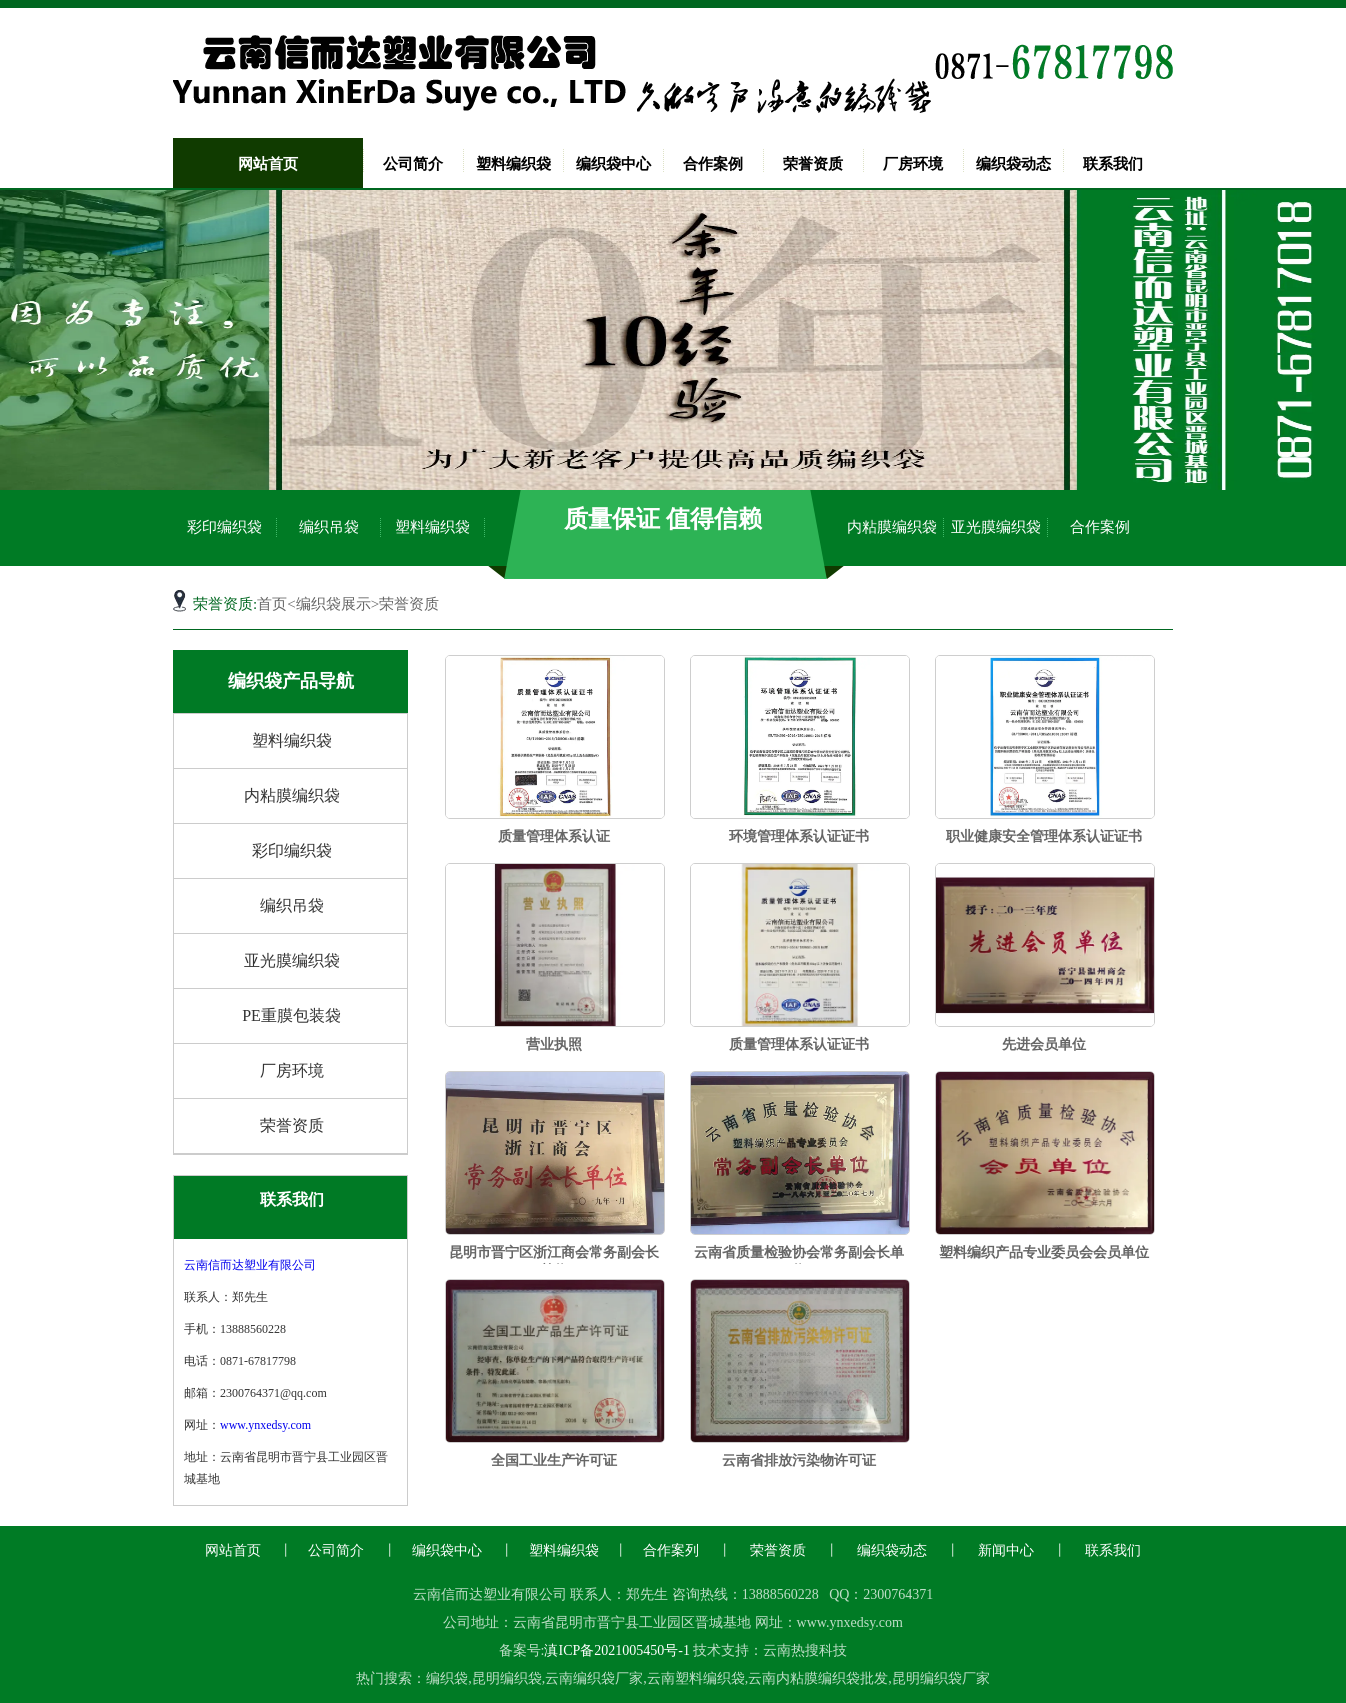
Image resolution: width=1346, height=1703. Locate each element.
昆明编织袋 (507, 1678)
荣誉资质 (813, 164)
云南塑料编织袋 (696, 1678)
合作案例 (713, 164)
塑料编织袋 (513, 164)
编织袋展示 (333, 604)
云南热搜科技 (805, 1650)
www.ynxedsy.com (265, 1425)
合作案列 (671, 1550)
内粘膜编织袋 (892, 527)
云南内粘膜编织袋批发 (818, 1678)
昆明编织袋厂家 (941, 1678)
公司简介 (413, 164)
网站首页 (268, 164)
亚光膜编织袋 (996, 527)
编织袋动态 (1013, 164)
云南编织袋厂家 (594, 1678)
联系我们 (1113, 164)
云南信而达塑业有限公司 (250, 1265)
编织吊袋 (329, 527)
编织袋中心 (613, 164)
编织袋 (447, 1678)
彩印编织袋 (224, 527)
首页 (272, 604)
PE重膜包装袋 (291, 1015)
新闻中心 (1006, 1550)
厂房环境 (913, 164)
